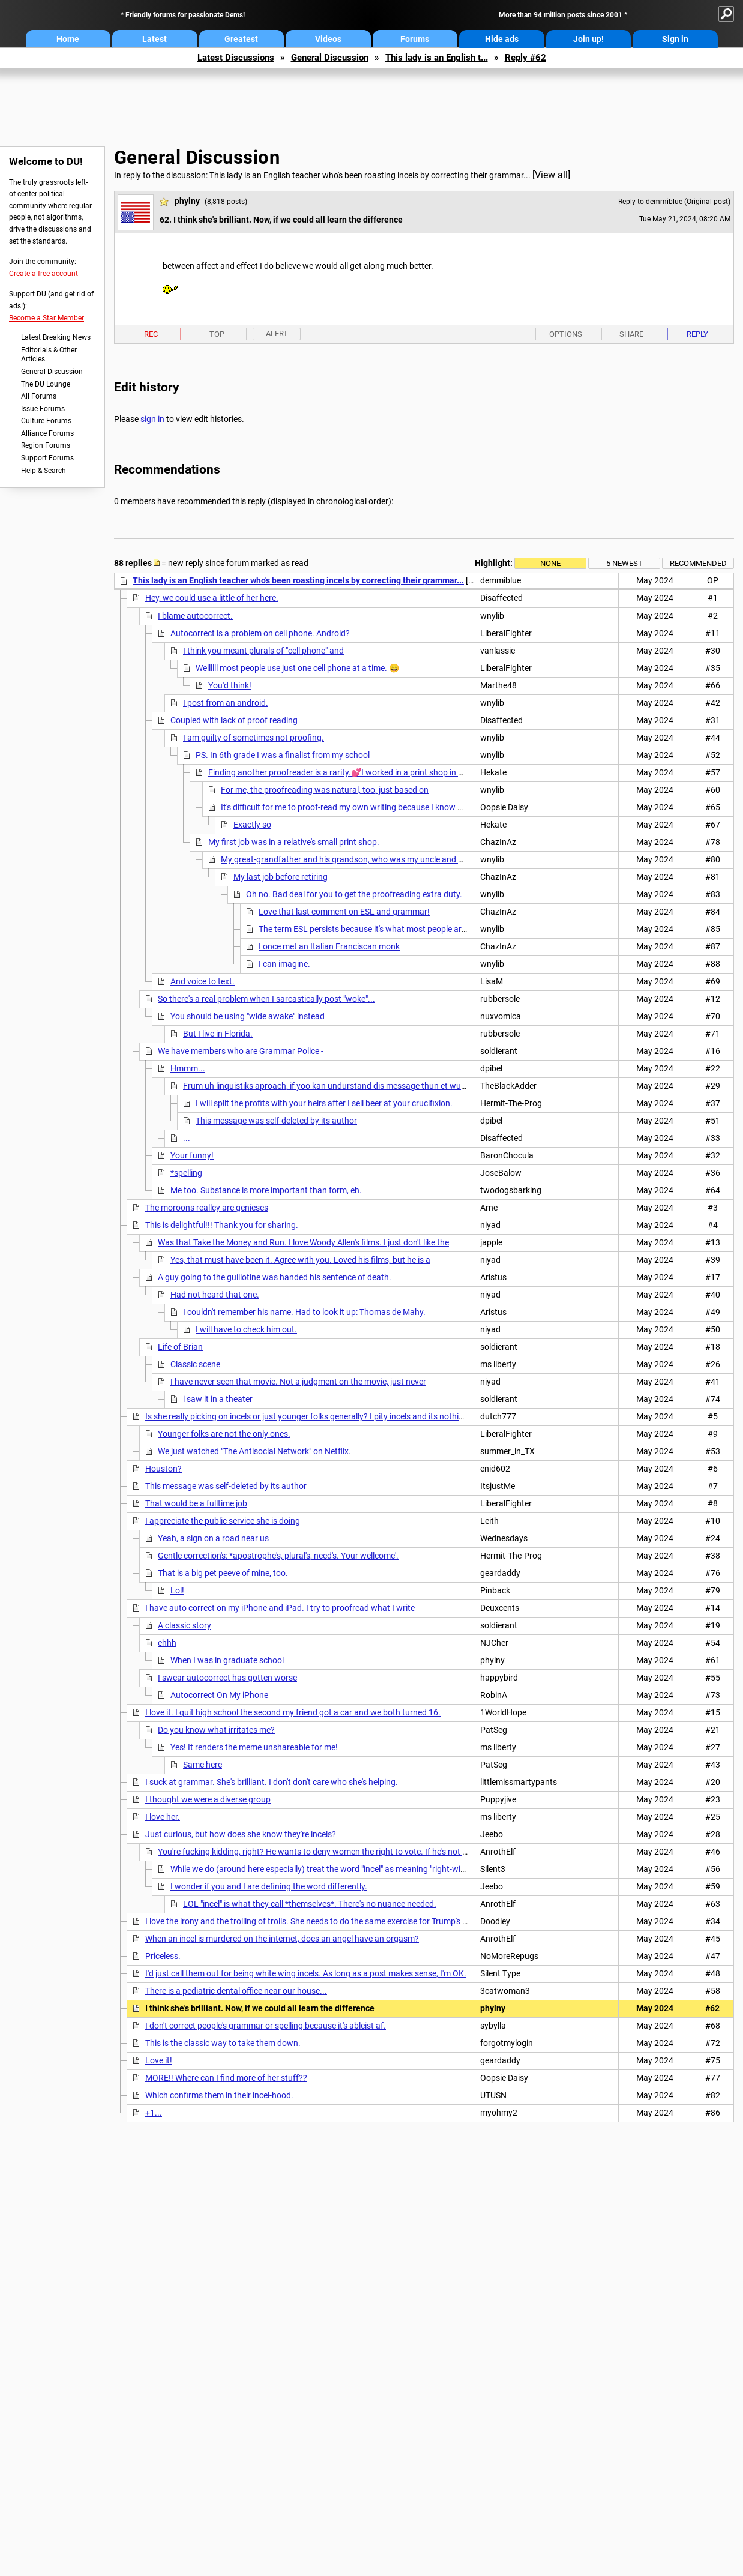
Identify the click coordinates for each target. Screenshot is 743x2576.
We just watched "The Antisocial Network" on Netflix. (254, 1451)
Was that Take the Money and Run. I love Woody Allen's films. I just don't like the (303, 1242)
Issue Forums (43, 409)
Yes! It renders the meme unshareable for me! (254, 1747)
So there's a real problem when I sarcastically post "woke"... (266, 999)
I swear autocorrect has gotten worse (227, 1677)
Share (631, 334)
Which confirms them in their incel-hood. (219, 2095)
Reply (697, 334)
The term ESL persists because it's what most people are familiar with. (387, 929)
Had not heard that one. (214, 1294)
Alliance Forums (47, 433)
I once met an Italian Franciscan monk (329, 946)
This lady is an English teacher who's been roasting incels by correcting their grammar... (370, 175)
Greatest (241, 39)
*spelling (186, 1173)
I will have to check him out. (246, 1329)
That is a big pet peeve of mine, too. (223, 1573)
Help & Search (43, 470)
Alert (277, 333)
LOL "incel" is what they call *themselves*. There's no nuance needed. (309, 1904)
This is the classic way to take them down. (223, 2043)
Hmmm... (187, 1068)
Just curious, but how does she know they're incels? (240, 1834)
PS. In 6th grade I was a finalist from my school (283, 755)
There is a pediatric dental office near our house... (236, 1991)
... (186, 1138)
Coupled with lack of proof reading (234, 720)
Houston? (163, 1468)
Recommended (698, 563)
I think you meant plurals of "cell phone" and (263, 650)
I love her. (162, 1817)
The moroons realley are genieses (206, 1207)
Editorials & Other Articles (49, 355)
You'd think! (229, 685)
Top (216, 334)
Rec (151, 334)
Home (67, 39)
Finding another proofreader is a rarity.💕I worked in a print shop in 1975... (346, 772)
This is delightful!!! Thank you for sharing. (221, 1225)
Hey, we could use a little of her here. (211, 598)
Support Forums (47, 458)
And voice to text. (202, 981)
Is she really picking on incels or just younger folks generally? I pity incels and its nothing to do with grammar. (345, 1416)
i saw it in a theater (218, 1399)
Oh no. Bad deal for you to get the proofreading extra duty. (354, 894)
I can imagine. (284, 964)
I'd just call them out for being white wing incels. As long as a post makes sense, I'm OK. (305, 1973)
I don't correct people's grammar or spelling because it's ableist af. (265, 2025)
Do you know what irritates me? (216, 1730)
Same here (202, 1764)
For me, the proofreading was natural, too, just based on (325, 790)
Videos (328, 39)
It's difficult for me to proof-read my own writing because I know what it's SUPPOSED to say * (391, 807)
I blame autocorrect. (195, 616)
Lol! (177, 1590)
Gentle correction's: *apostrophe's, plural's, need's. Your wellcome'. (278, 1555)
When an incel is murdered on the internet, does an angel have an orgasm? (282, 1938)
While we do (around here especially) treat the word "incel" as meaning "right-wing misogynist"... (346, 1869)
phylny (187, 201)
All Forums (38, 396)
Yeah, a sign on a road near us (213, 1538)
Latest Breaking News (56, 337)
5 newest (624, 563)
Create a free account (43, 273)
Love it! (158, 2060)
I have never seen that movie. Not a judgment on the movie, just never (298, 1381)
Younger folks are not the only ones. (224, 1434)
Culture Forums (46, 421)
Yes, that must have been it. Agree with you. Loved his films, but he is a (300, 1260)
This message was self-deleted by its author (276, 1120)
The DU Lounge (45, 384)
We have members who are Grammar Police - (240, 1051)
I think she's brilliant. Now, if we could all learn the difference (260, 2008)
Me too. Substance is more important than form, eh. (266, 1190)
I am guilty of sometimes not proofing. (253, 737)
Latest (154, 39)
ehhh (167, 1643)
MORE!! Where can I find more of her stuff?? (226, 2078)
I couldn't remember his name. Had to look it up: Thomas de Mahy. (304, 1312)
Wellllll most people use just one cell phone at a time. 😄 (297, 668)
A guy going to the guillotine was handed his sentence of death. (274, 1277)
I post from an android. (225, 703)
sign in (152, 419)
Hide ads (502, 39)
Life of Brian (180, 1347)
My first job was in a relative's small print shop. (293, 842)
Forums (414, 39)
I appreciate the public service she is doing (222, 1521)
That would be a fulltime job (196, 1503)
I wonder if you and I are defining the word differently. (268, 1886)
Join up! (588, 39)
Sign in (675, 39)
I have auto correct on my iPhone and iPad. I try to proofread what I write (280, 1608)
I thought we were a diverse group (208, 1799)
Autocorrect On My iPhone (219, 1695)
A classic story (184, 1625)
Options (565, 334)
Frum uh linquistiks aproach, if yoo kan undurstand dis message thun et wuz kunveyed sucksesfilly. (366, 1086)
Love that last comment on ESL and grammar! (344, 911)
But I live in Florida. (218, 1033)
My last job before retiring (280, 877)
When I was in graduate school (227, 1660)
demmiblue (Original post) (688, 201)
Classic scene (195, 1364)
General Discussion (329, 57)
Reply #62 (525, 57)
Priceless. (163, 1956)
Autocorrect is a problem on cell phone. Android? (260, 633)
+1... (153, 2112)
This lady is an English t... (436, 57)
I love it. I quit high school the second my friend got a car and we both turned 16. (293, 1712)
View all (551, 175)
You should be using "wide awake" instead (247, 1016)
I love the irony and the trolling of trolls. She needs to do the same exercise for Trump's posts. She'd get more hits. (352, 1921)
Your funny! (192, 1155)
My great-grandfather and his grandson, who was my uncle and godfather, (358, 859)
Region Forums (45, 445)
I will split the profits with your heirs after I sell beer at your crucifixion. (324, 1103)
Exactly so (252, 824)
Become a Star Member (46, 318)
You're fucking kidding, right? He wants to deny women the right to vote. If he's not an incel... (328, 1851)
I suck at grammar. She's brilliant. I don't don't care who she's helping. (271, 1782)
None (550, 563)
